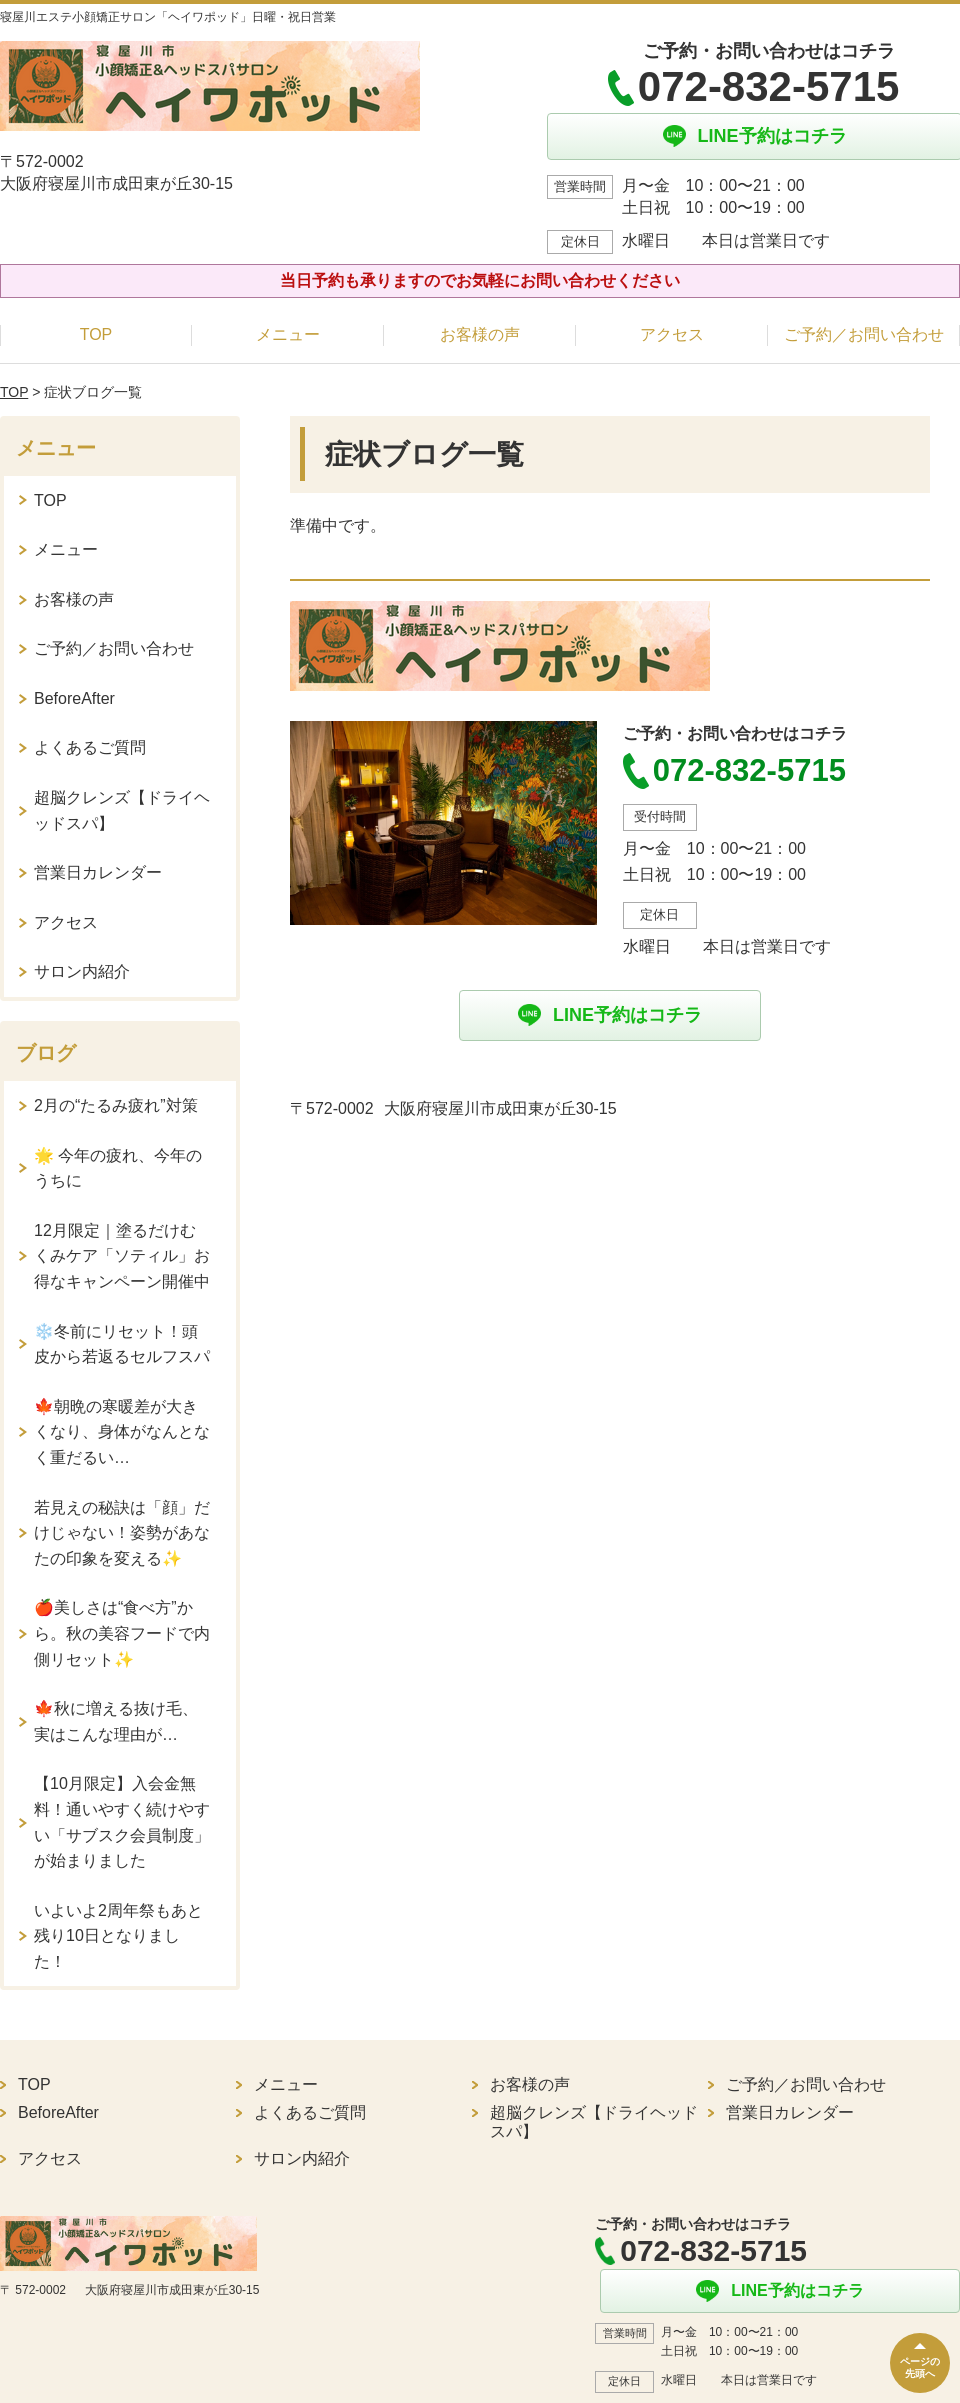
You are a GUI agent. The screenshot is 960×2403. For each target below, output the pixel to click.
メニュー (288, 334)
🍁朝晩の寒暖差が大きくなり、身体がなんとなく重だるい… (122, 1432)
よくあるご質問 (90, 747)
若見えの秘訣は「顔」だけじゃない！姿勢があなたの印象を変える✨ (122, 1533)
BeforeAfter (74, 698)
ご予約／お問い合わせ (864, 334)
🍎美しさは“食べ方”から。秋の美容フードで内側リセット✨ (122, 1633)
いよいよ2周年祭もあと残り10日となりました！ (118, 1936)
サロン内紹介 (82, 971)
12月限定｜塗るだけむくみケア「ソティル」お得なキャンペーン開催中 (122, 1256)
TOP (96, 334)
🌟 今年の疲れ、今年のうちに (118, 1168)
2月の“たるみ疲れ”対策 (116, 1105)
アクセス (672, 334)
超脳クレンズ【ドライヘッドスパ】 (122, 810)
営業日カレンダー (98, 872)
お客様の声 (480, 334)
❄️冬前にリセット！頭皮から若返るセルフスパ (122, 1344)
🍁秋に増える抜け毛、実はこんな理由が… (116, 1721)
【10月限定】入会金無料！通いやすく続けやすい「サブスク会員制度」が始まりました (122, 1822)
